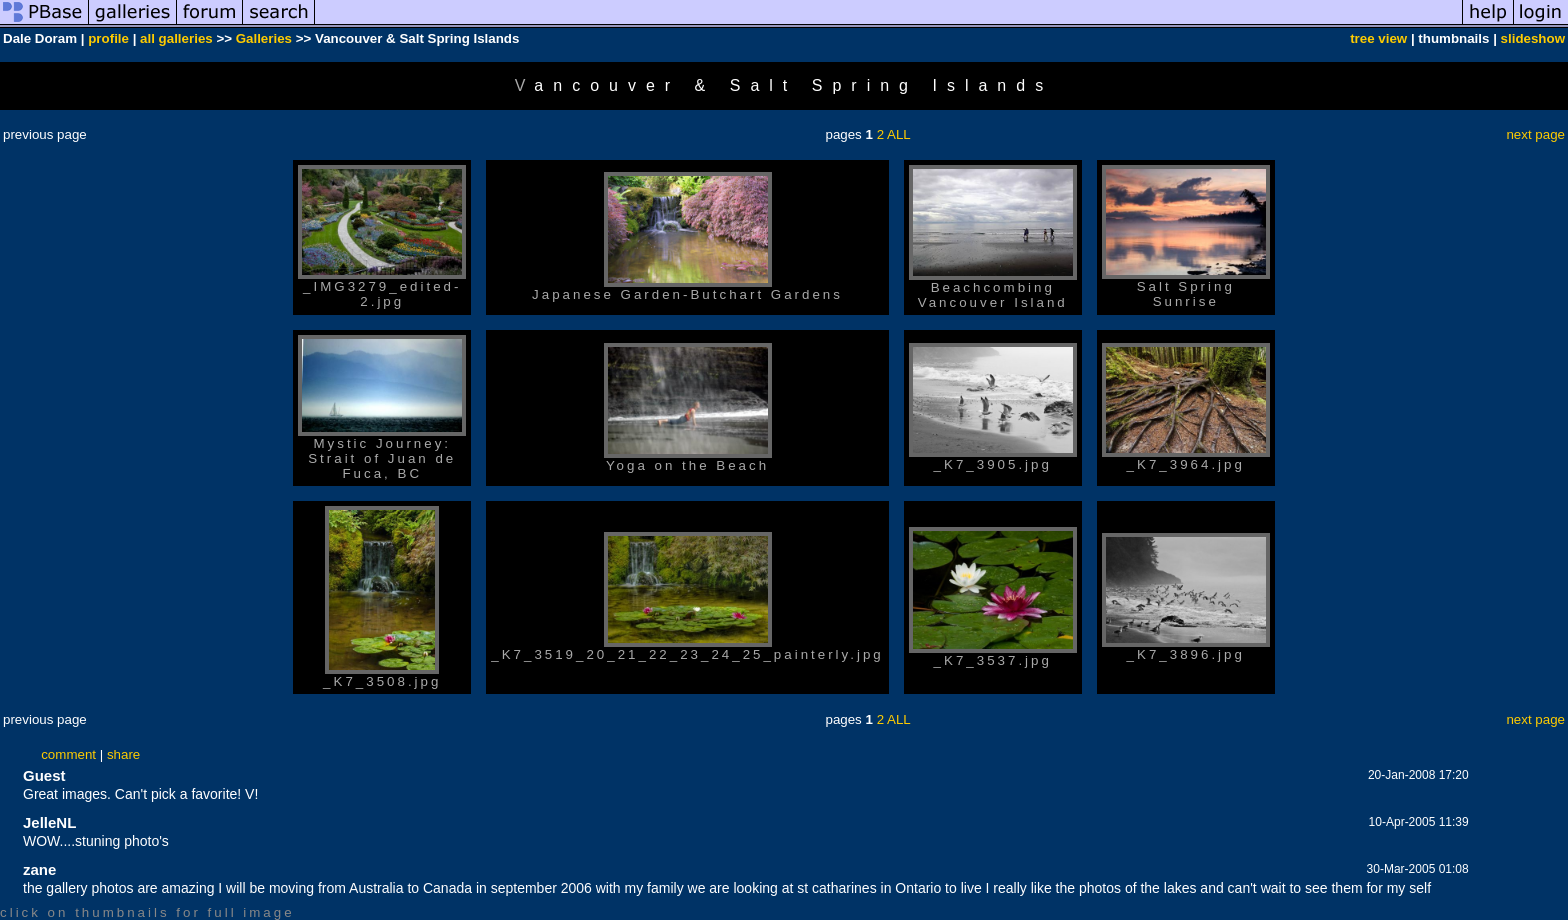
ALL (899, 134)
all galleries (176, 38)
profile (108, 38)
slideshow (1533, 38)
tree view (1378, 38)
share (123, 754)
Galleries (264, 38)
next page (1535, 134)
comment (68, 754)
